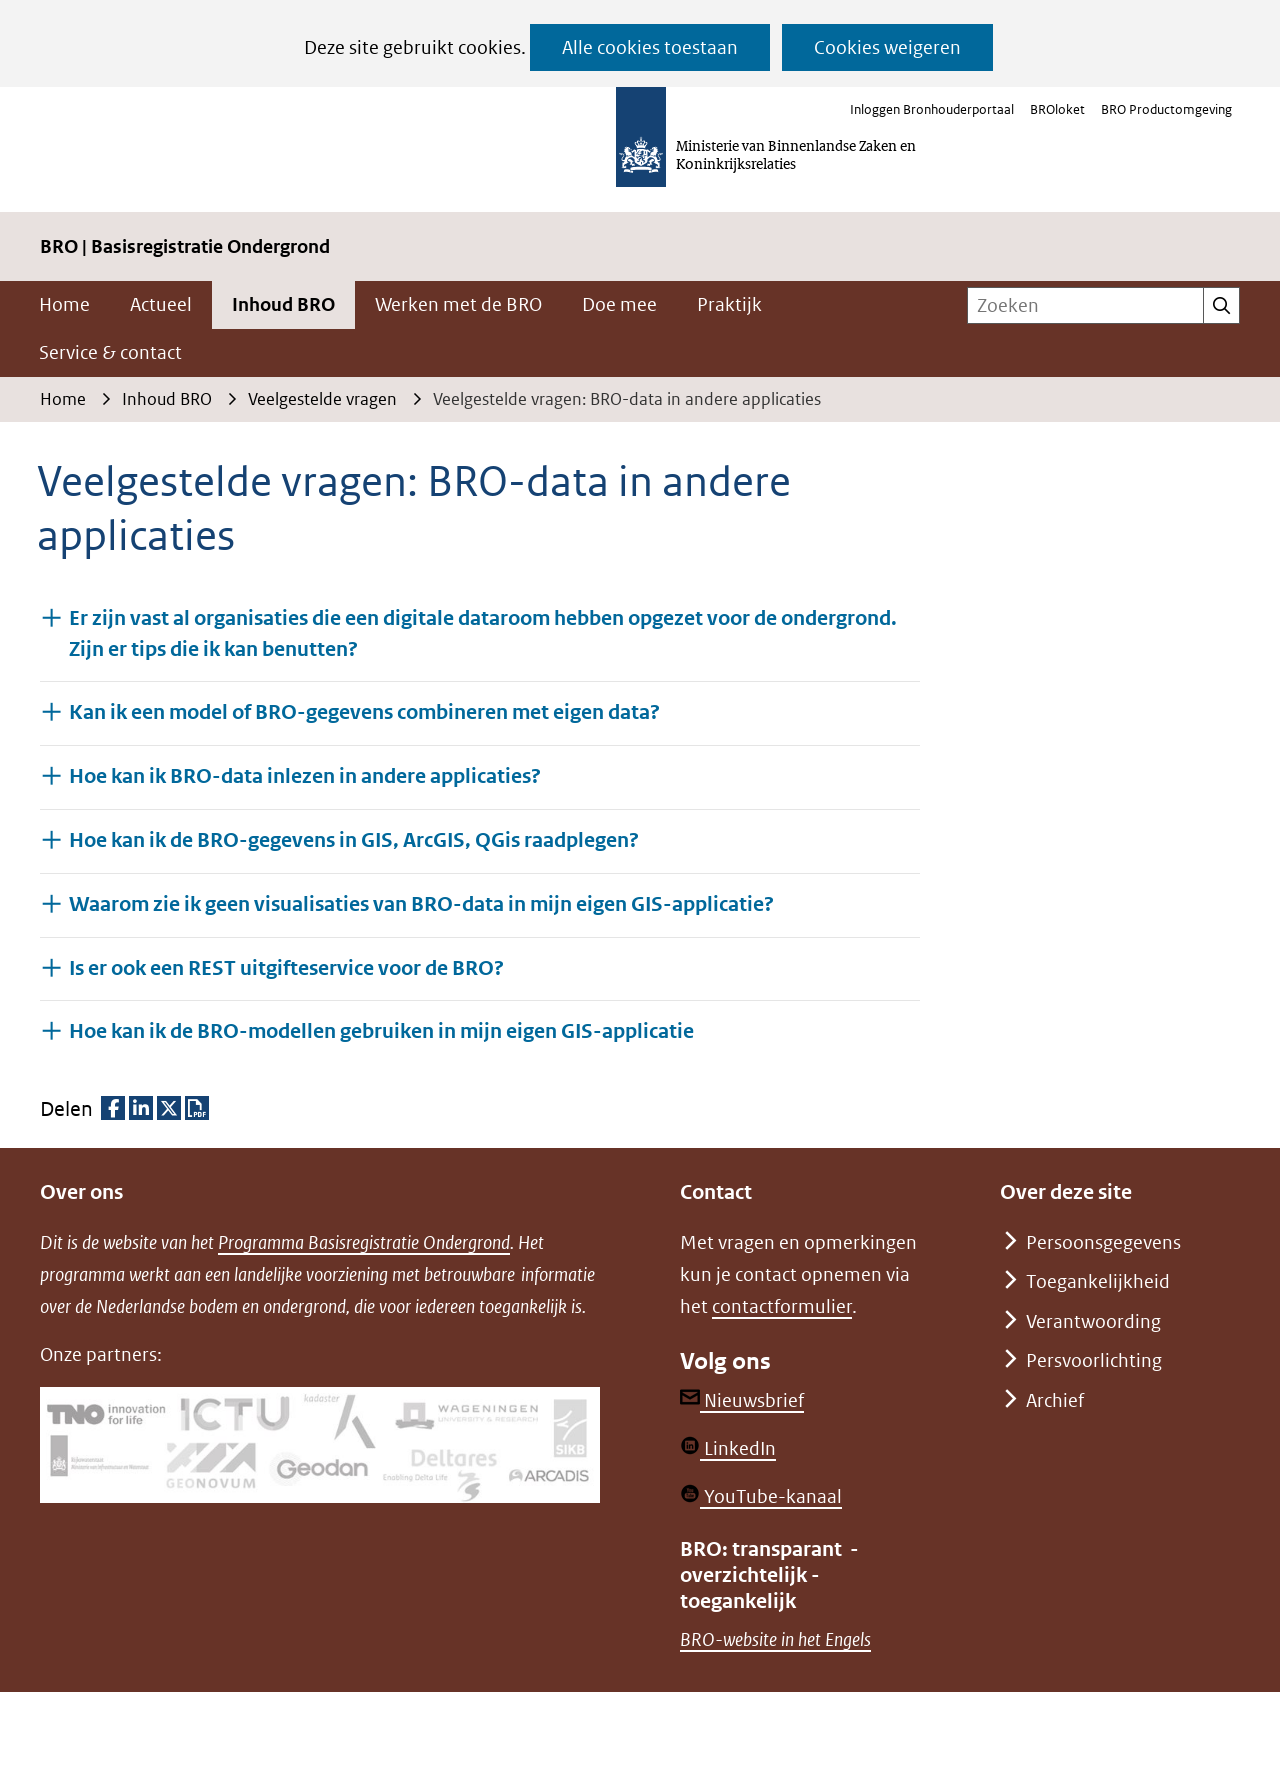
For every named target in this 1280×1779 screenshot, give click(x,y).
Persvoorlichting (1094, 1360)
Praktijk (729, 304)
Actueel (161, 304)
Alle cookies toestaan (650, 47)
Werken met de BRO (458, 304)
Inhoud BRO (283, 304)
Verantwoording (1093, 1321)
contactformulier (782, 1306)
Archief (1055, 1400)
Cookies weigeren (887, 47)
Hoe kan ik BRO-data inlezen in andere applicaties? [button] (305, 775)
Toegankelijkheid (1098, 1281)
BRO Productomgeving (1166, 109)
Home (64, 304)
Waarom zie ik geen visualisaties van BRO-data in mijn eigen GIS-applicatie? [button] (421, 903)
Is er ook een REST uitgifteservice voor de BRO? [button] (286, 967)
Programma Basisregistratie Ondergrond (364, 1242)
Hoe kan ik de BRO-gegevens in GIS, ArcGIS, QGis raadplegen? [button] (354, 839)
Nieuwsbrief (742, 1400)
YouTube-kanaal (761, 1496)
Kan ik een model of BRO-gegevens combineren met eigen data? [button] (364, 711)
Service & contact (110, 352)
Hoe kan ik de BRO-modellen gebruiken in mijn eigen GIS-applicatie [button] (381, 1030)
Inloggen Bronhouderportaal (932, 109)
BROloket (1057, 109)
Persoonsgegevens (1103, 1242)
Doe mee (619, 304)
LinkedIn (728, 1448)
